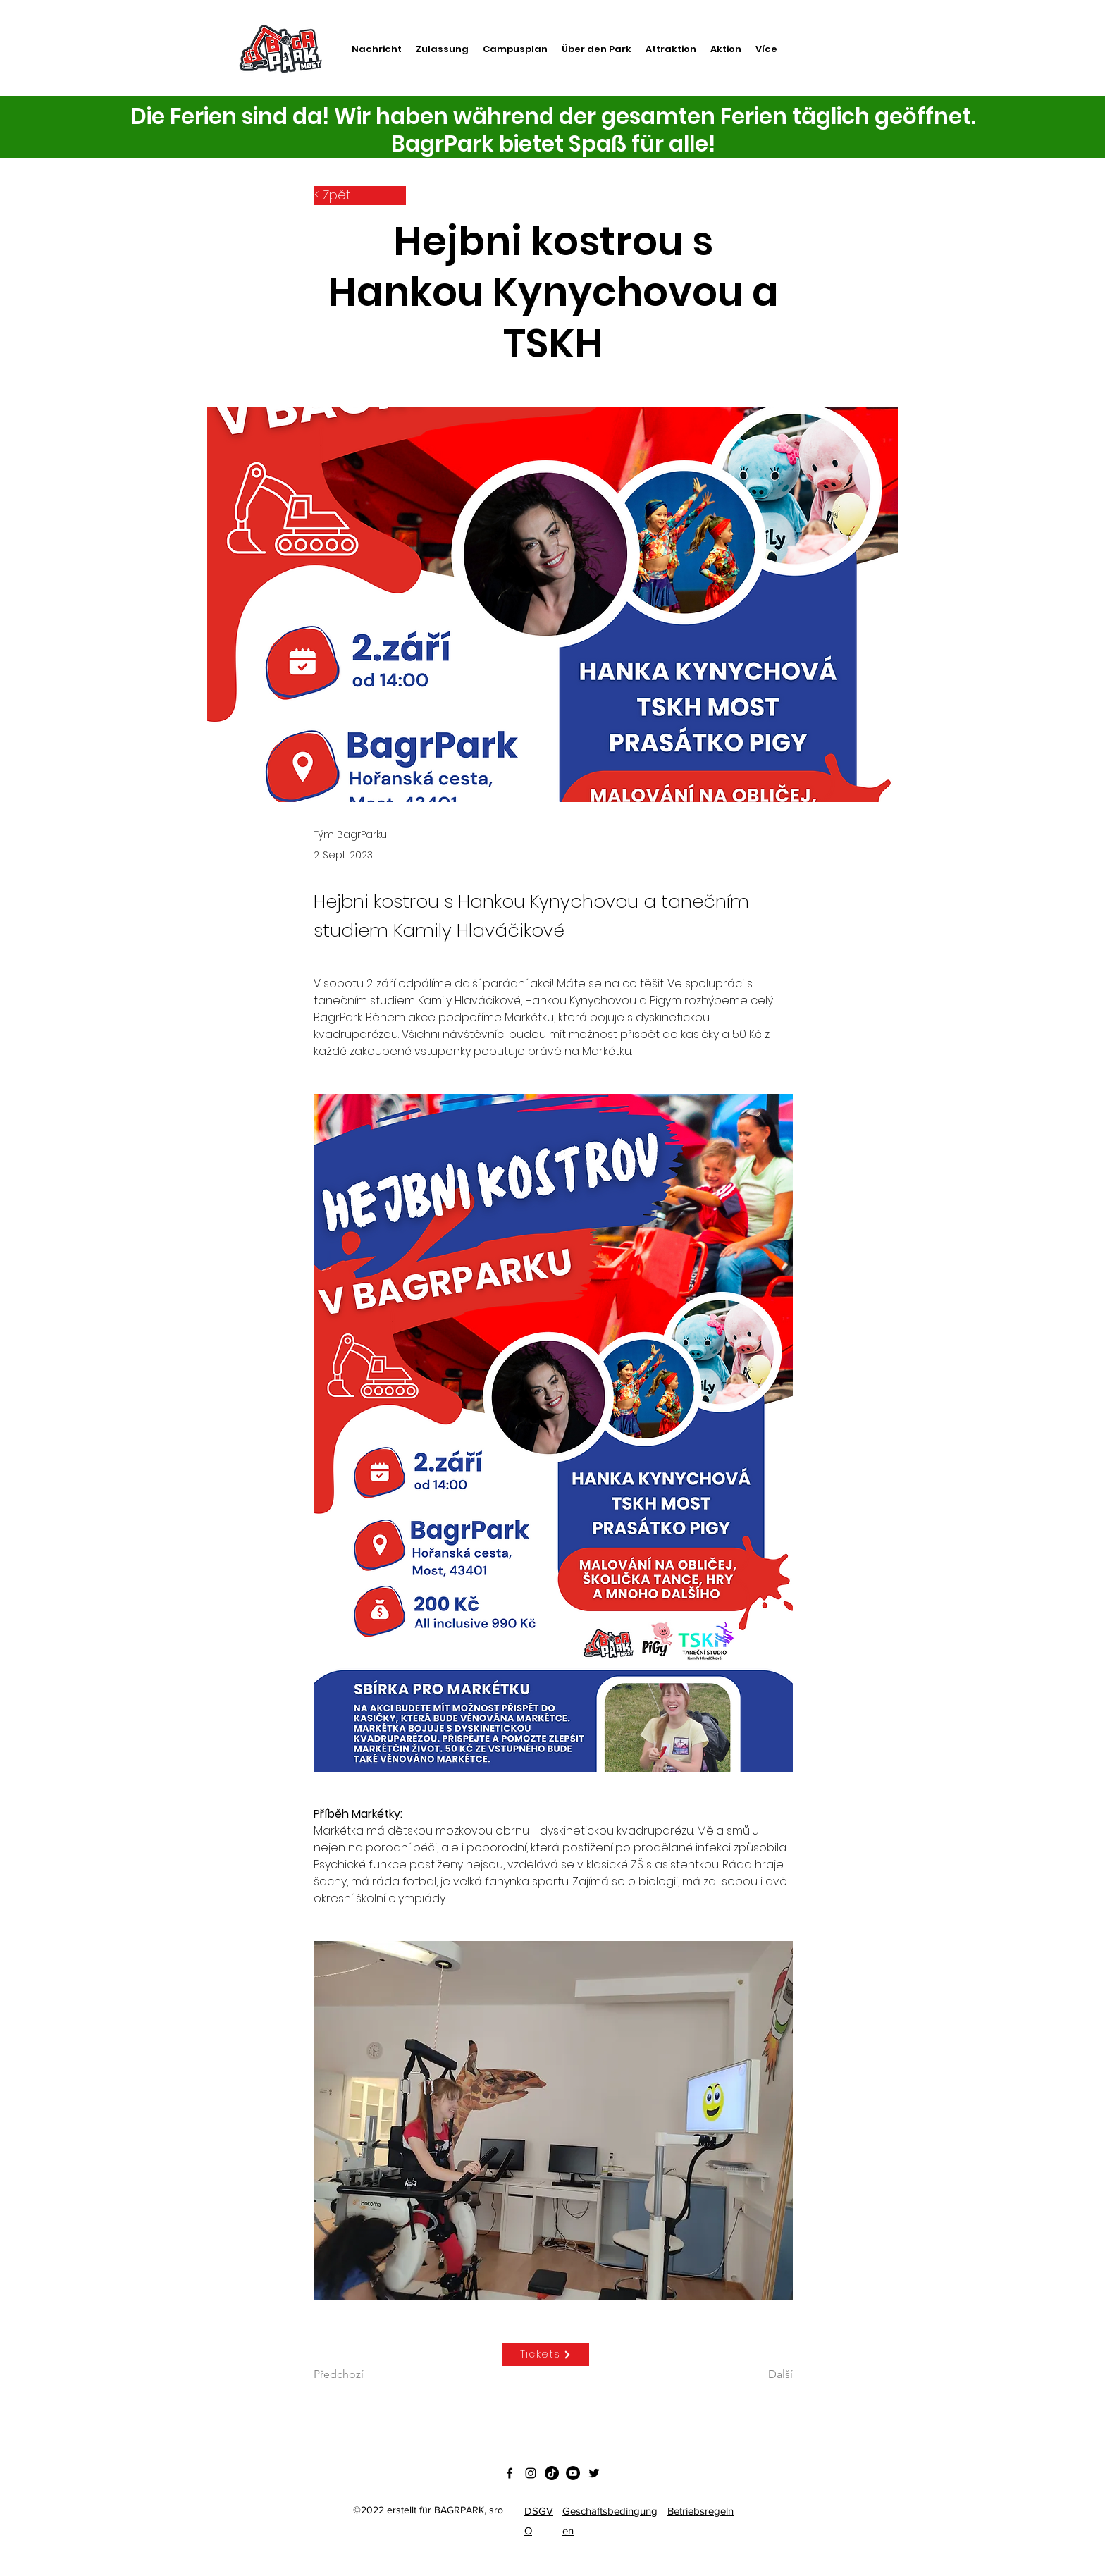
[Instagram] (531, 2473)
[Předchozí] (360, 2374)
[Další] (757, 2374)
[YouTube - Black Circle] (573, 2473)
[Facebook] (509, 2473)
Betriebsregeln (700, 2511)
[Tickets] (546, 2355)
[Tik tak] (552, 2473)
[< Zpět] (360, 195)
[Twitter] (594, 2473)
